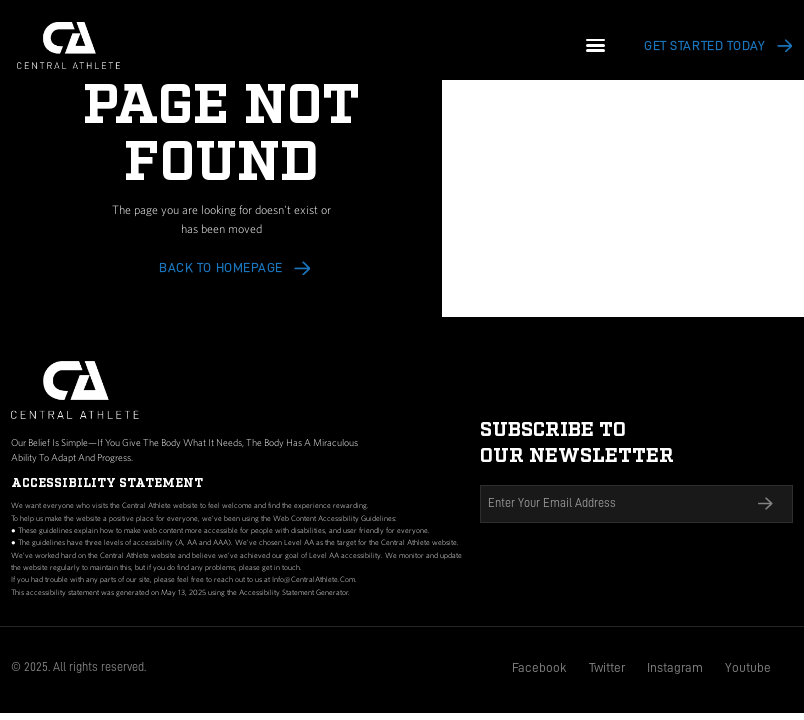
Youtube (748, 667)
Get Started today (704, 45)
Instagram (675, 667)
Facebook (539, 667)
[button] (595, 45)
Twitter (607, 667)
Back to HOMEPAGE (221, 267)
